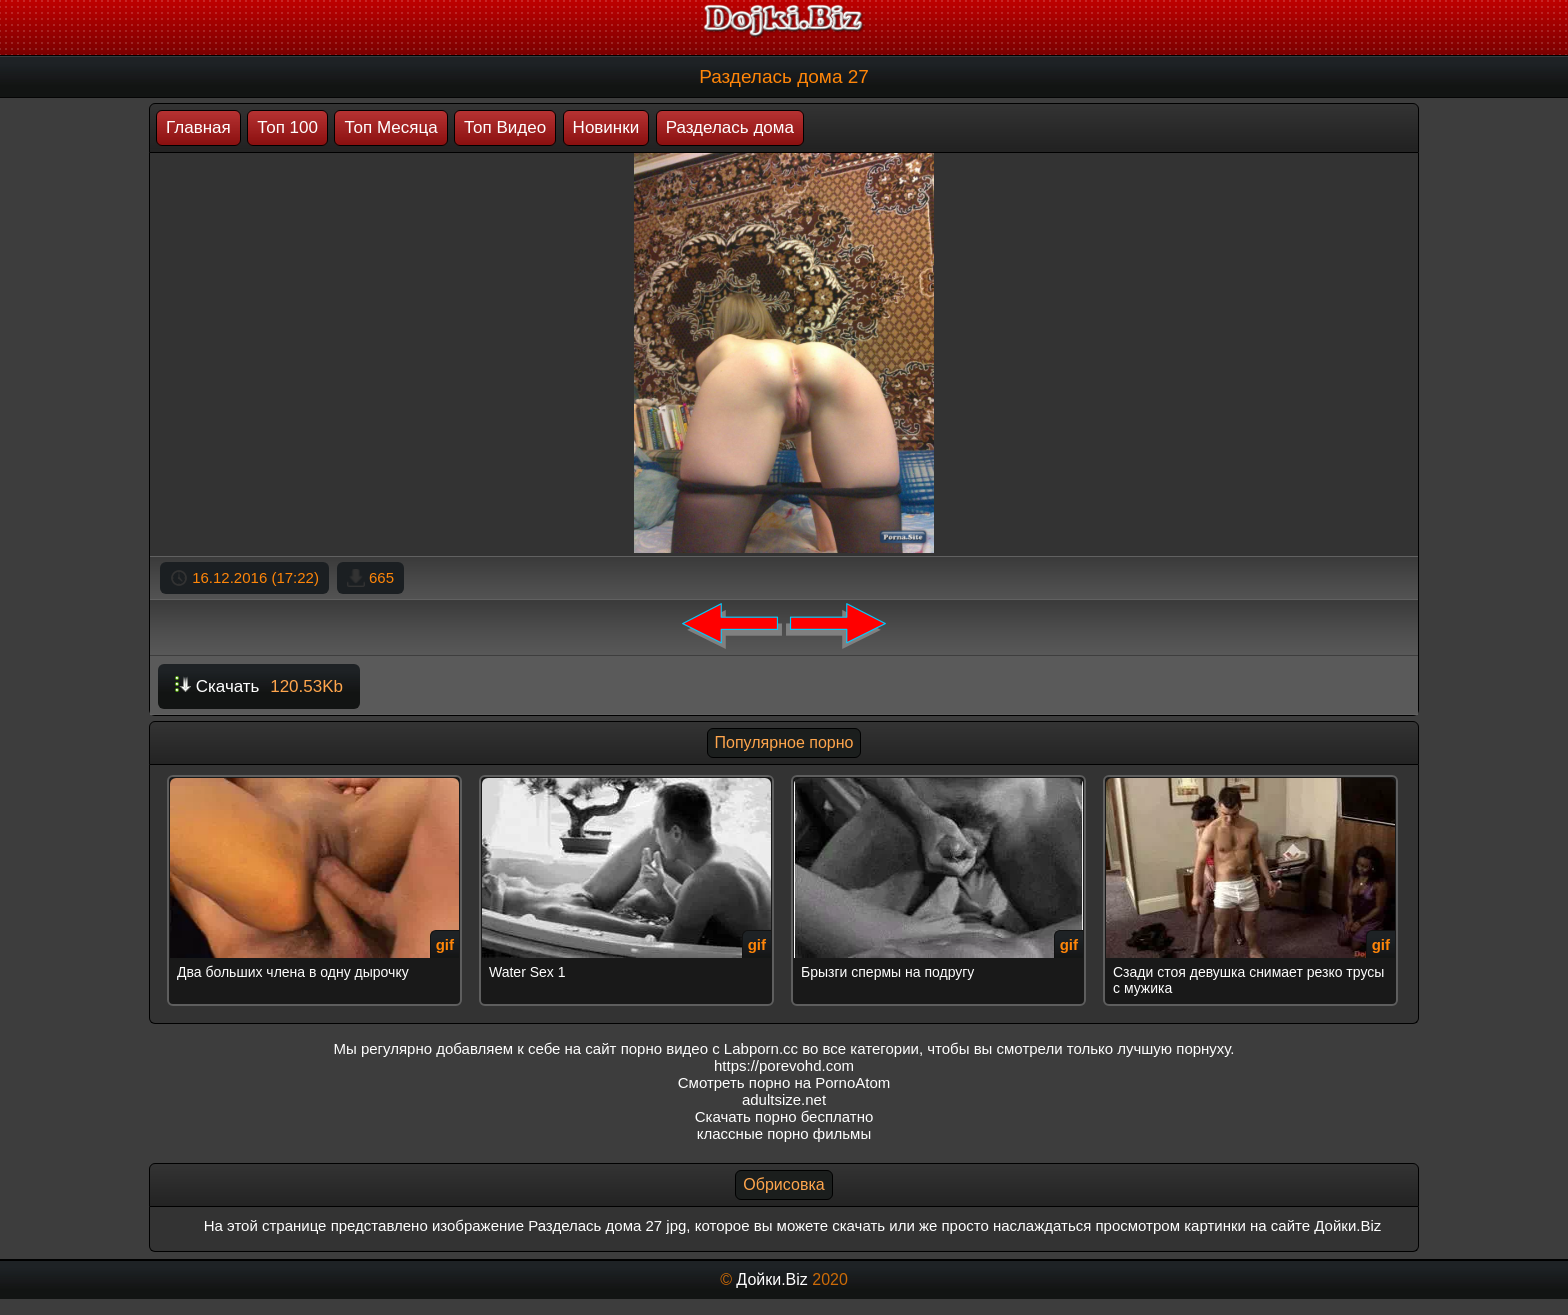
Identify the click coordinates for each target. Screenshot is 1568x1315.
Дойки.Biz (771, 1279)
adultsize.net (784, 1099)
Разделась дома (730, 127)
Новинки (606, 127)
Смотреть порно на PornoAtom (784, 1082)
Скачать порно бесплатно (784, 1116)
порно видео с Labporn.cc (709, 1048)
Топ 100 (287, 127)
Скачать (259, 686)
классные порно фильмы (784, 1133)
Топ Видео (505, 127)
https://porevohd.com (784, 1065)
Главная (198, 127)
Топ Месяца (390, 127)
